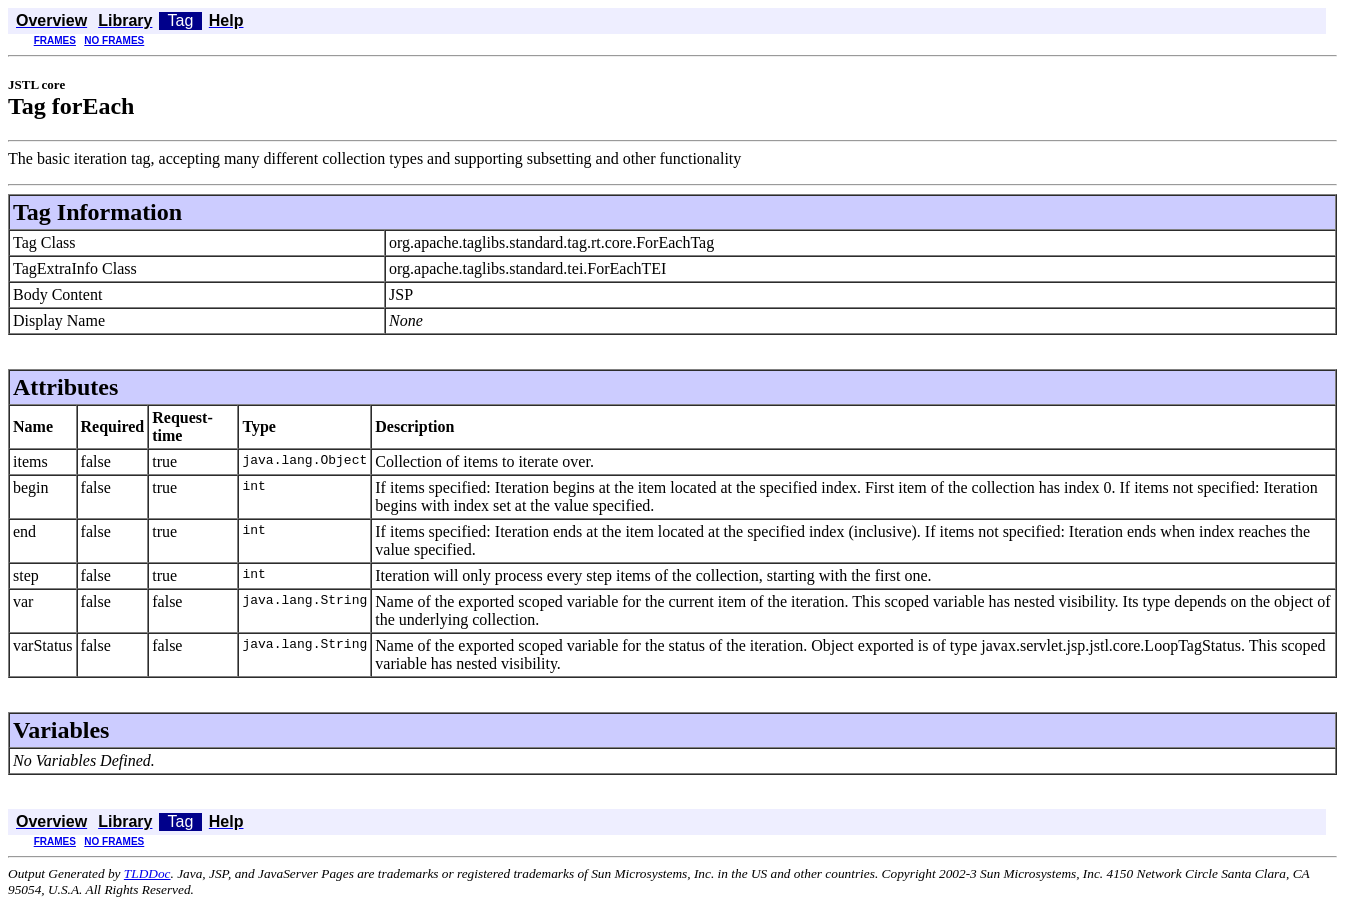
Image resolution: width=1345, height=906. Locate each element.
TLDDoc (147, 873)
